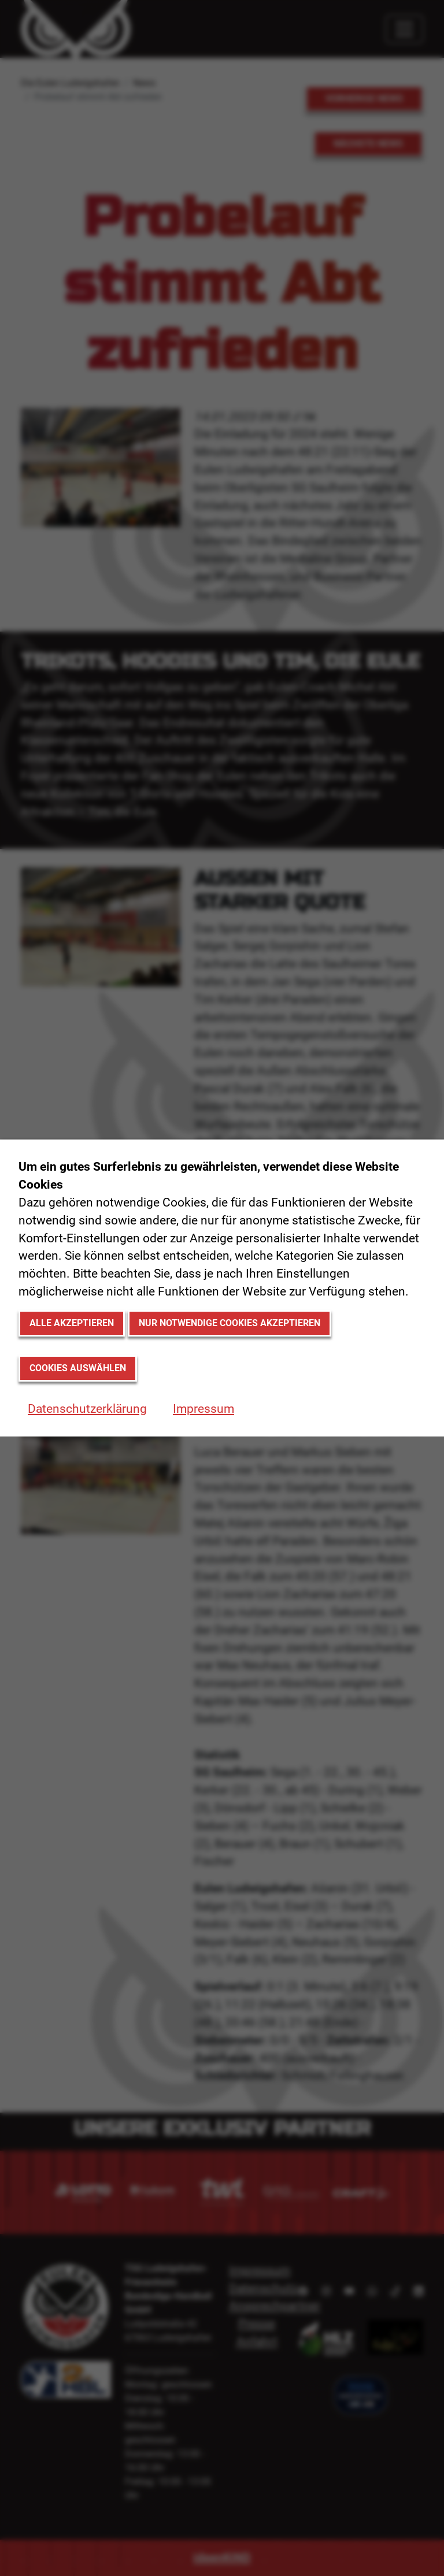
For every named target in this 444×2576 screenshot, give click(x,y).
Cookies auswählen (77, 1368)
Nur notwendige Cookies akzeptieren (229, 1322)
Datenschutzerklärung (87, 1409)
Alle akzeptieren (71, 1322)
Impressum (203, 1409)
